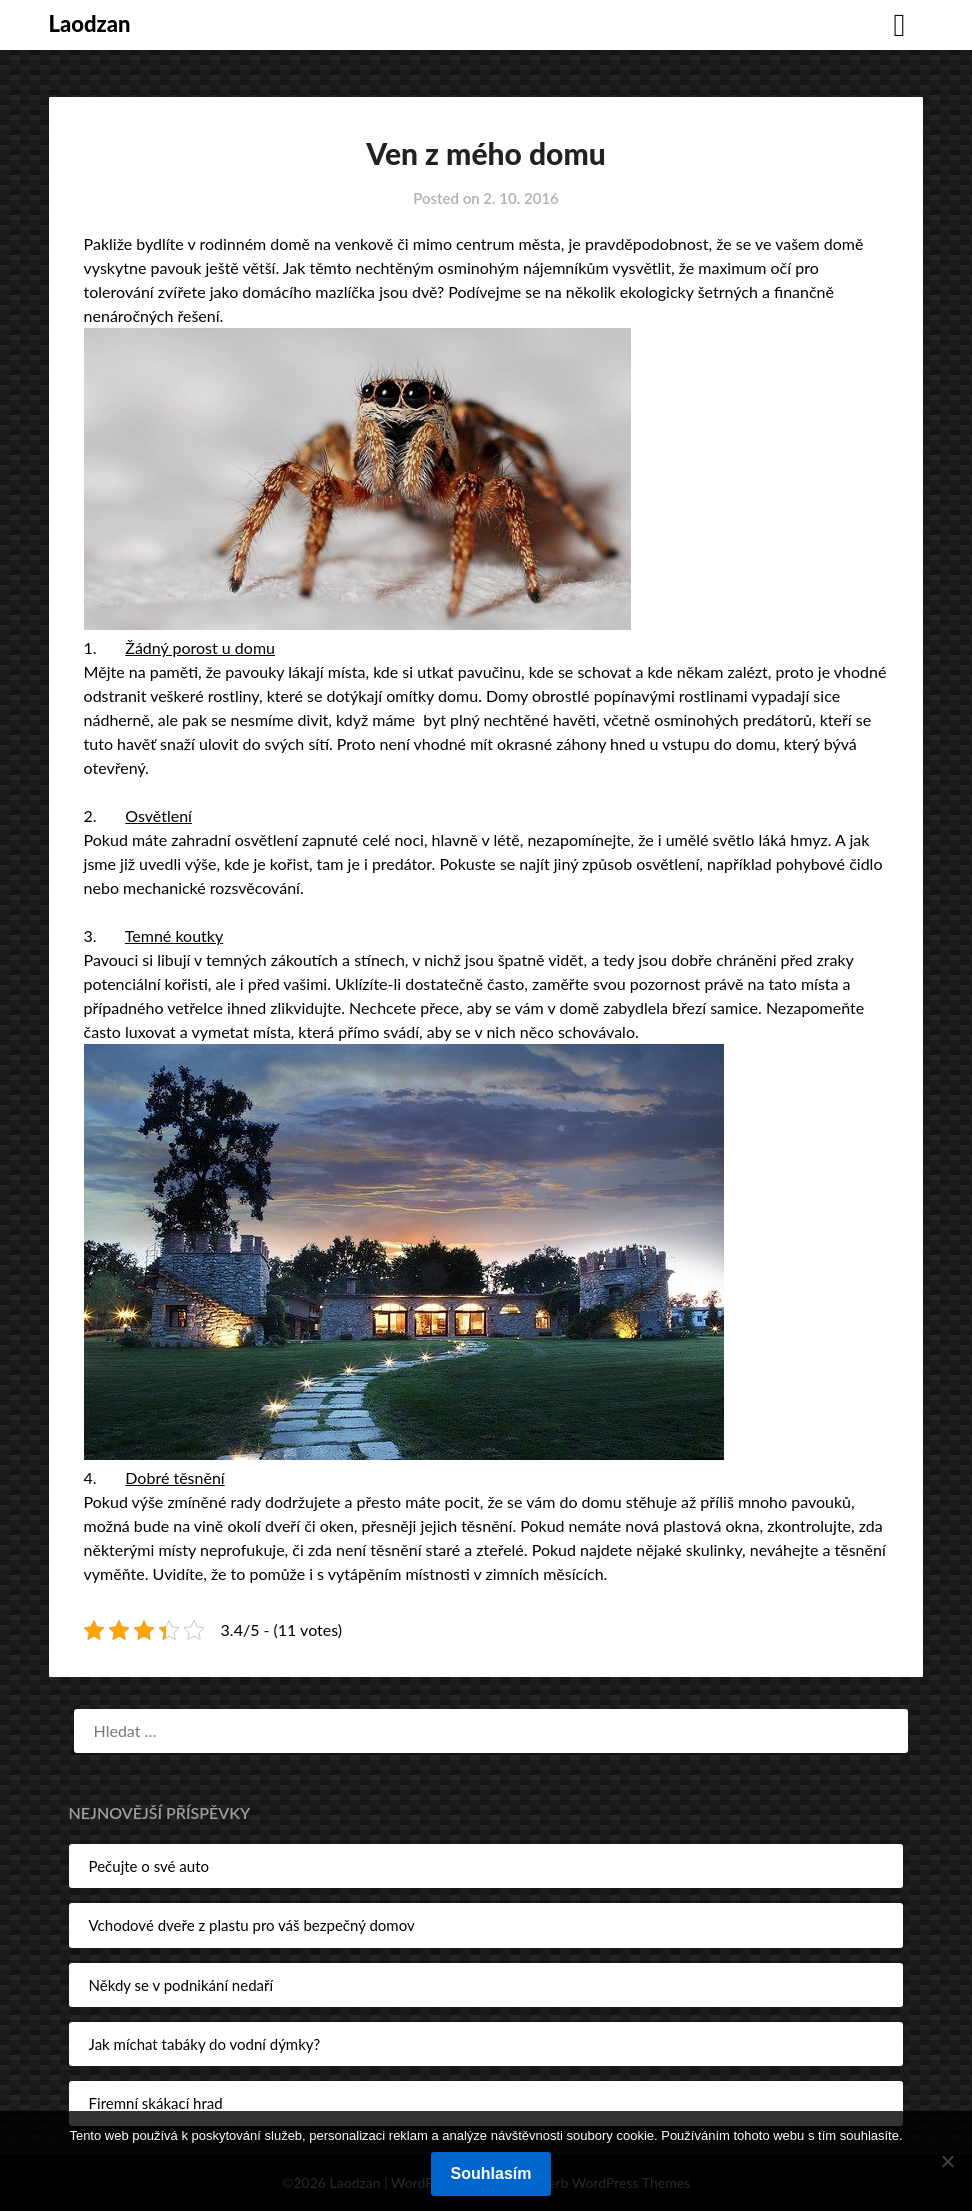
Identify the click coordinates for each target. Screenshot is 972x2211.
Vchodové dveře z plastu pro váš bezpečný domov (252, 1925)
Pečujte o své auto (149, 1866)
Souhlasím (491, 2173)
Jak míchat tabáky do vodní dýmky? (205, 2044)
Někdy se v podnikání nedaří (181, 1985)
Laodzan (90, 23)
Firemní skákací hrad (156, 2103)
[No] (947, 2161)
